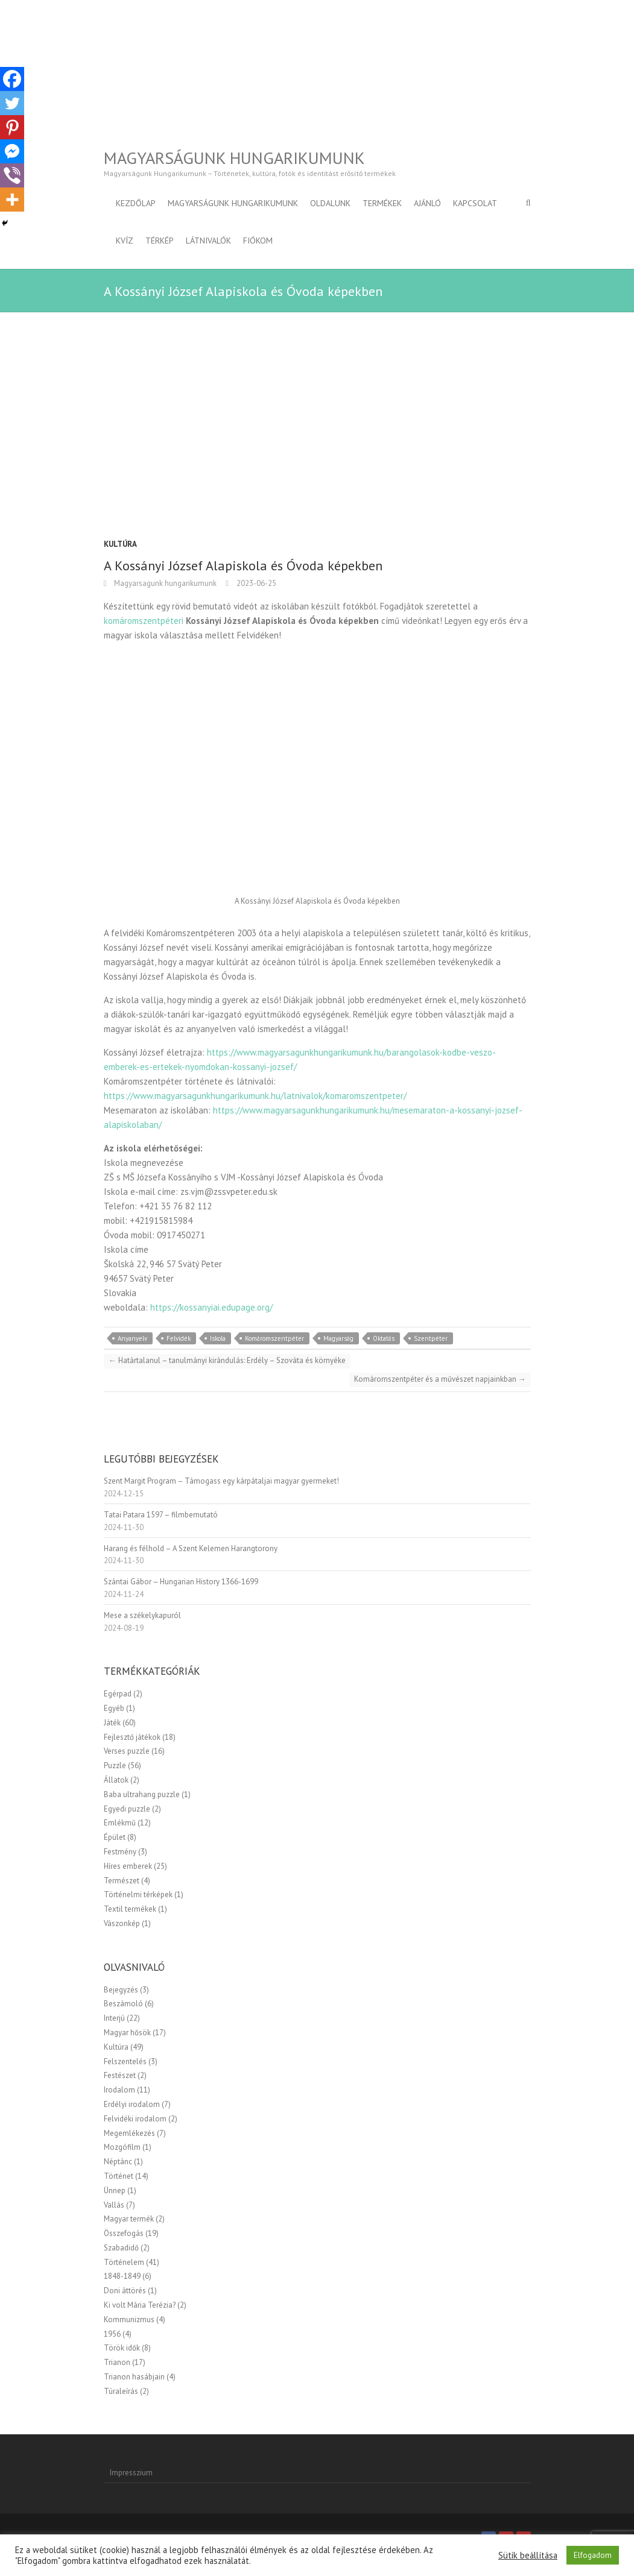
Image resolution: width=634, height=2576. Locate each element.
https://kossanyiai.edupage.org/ (211, 1307)
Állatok (116, 1780)
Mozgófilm (122, 2147)
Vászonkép (122, 1923)
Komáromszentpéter (274, 1338)
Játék (112, 1723)
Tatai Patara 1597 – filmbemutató (161, 1515)
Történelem (124, 2262)
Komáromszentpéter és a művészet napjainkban (440, 1379)
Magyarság (338, 1338)
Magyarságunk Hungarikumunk (234, 158)
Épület (114, 1837)
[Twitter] (12, 103)
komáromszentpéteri (143, 620)
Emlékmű (120, 1823)
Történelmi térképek (138, 1894)
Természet (121, 1880)
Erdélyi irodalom (132, 2104)
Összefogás (124, 2233)
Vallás (114, 2205)
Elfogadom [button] (593, 2555)
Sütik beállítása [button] (527, 2555)
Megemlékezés (129, 2133)
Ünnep (114, 2190)
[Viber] (12, 175)
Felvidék (178, 1338)
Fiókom (258, 240)
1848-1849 (122, 2276)
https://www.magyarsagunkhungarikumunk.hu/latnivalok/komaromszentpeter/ (255, 1095)
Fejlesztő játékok (132, 1737)
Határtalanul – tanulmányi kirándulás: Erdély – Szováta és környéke (227, 1360)
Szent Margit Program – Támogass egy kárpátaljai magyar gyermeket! (221, 1481)
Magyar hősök (127, 2032)
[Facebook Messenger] (12, 151)
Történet (118, 2176)
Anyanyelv (132, 1338)
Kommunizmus (129, 2319)
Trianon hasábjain (134, 2377)
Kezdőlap (136, 203)
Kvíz (124, 240)
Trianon (117, 2362)
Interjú (114, 2018)
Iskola (218, 1338)
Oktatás (384, 1338)
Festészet (120, 2075)
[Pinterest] (12, 127)
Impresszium (131, 2472)
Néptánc (118, 2161)
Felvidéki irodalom (135, 2119)
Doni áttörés (125, 2290)
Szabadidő (121, 2248)
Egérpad (118, 1694)
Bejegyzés (121, 1990)
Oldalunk (330, 203)
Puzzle (115, 1765)
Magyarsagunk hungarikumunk (164, 583)
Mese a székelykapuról (142, 1615)
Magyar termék (129, 2219)
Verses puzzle (127, 1751)
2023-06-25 (255, 583)
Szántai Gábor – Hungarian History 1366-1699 (181, 1581)
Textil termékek (130, 1909)
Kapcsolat (475, 203)
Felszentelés (125, 2061)
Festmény (120, 1852)
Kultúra (120, 544)
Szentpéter (431, 1338)
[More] (12, 199)
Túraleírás (121, 2391)
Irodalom (119, 2090)
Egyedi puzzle (127, 1809)
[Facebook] (12, 79)
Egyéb (114, 1708)
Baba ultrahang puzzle (142, 1794)
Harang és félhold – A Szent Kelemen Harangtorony (190, 1548)
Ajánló (427, 203)
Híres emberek (128, 1866)
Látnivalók (208, 240)
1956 (112, 2334)
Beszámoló (123, 2003)
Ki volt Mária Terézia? (140, 2305)
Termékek (382, 203)
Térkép (159, 240)
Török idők (122, 2348)
